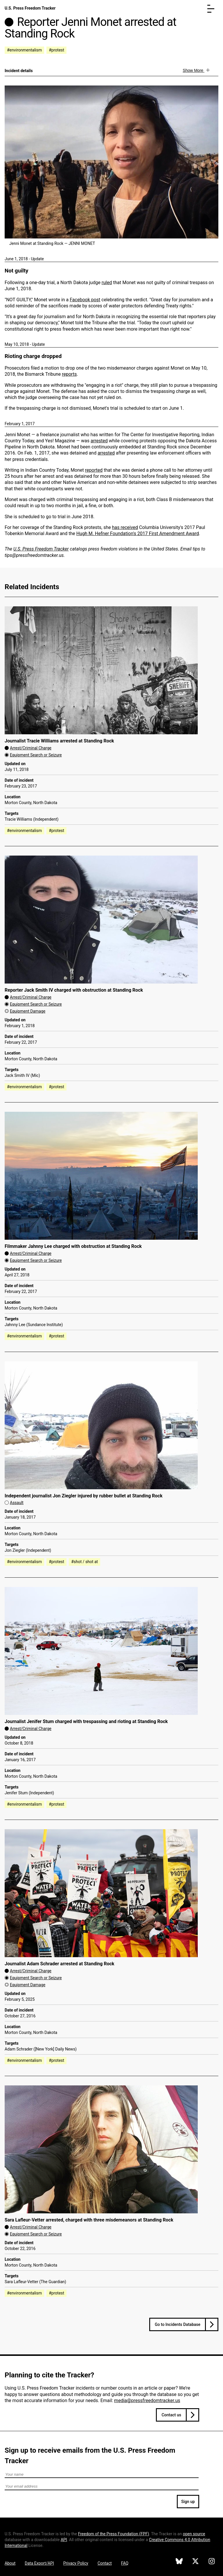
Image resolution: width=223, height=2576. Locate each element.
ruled (107, 282)
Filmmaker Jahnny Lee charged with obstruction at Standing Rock (73, 1246)
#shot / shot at (84, 1561)
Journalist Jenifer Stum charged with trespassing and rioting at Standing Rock (86, 1721)
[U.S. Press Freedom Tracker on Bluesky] (179, 2562)
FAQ (124, 2563)
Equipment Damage (27, 1011)
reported (93, 470)
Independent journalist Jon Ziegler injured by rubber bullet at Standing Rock (84, 1496)
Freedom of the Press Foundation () (113, 2534)
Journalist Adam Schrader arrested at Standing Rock (59, 1963)
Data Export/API (39, 2563)
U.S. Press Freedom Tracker (30, 8)
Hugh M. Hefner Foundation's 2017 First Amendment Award (137, 533)
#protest (56, 50)
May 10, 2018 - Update (25, 344)
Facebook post (85, 299)
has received (125, 527)
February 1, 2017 (20, 423)
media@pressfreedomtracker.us (147, 2400)
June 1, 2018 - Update (24, 258)
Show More (193, 70)
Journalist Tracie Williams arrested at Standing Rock (59, 741)
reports (69, 374)
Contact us (171, 2415)
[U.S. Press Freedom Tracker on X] (195, 2562)
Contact (105, 2563)
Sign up (188, 2501)
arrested (99, 440)
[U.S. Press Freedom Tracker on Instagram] (211, 2562)
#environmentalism (24, 50)
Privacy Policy (75, 2563)
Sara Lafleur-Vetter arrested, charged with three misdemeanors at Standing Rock (89, 2220)
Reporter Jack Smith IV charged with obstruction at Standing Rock (74, 990)
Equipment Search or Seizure (36, 755)
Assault (17, 1502)
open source (194, 2534)
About (10, 2563)
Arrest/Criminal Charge (30, 748)
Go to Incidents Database (177, 2324)
